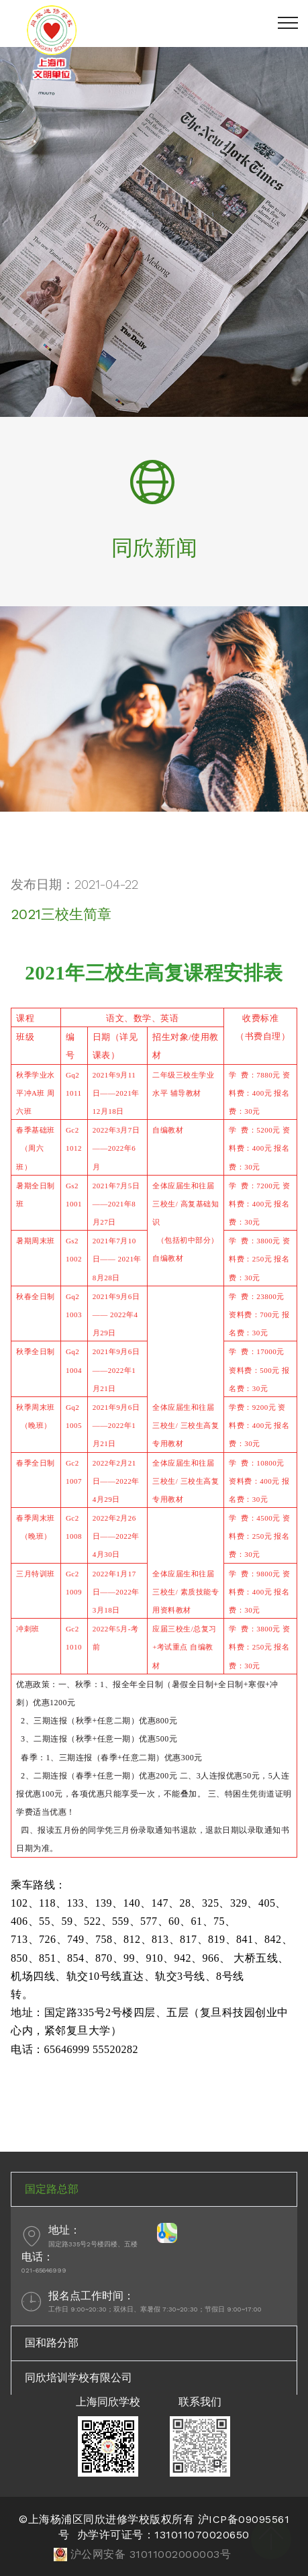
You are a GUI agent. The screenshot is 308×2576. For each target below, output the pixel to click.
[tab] (154, 2189)
